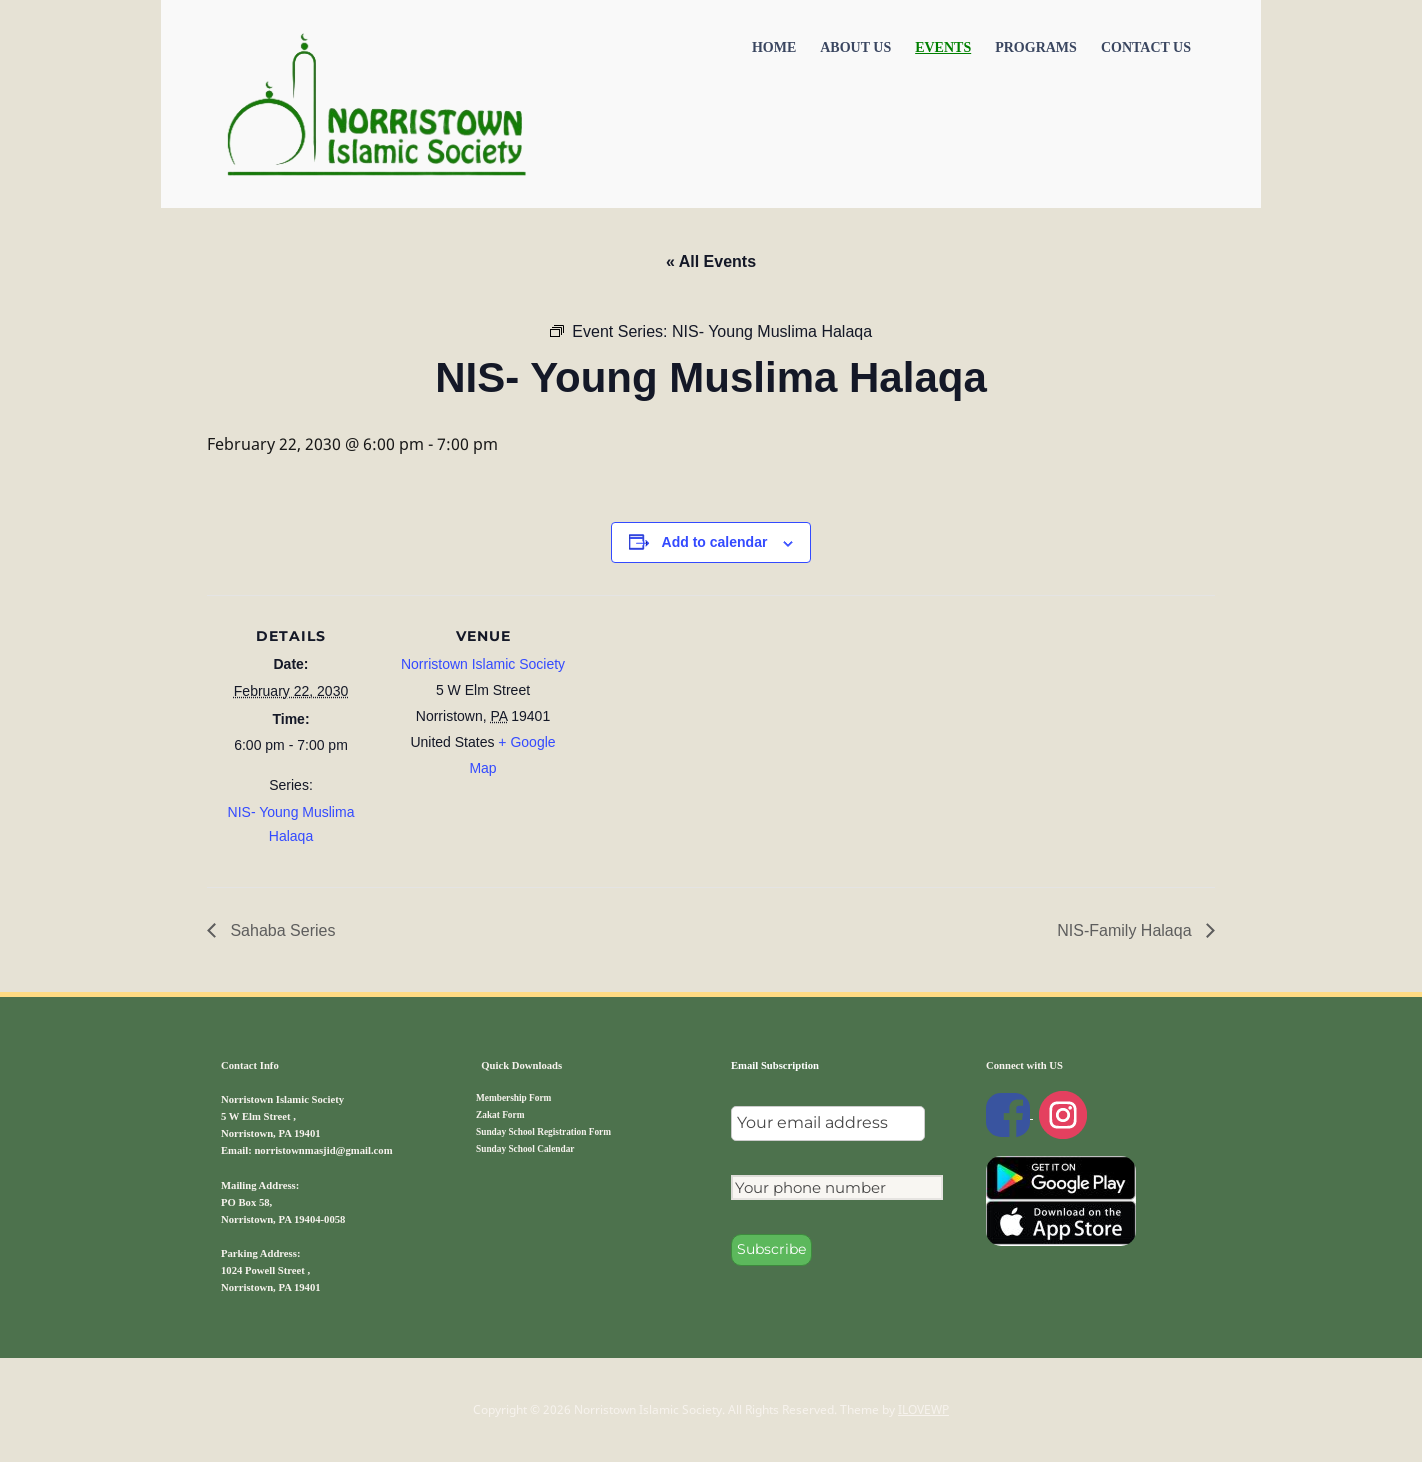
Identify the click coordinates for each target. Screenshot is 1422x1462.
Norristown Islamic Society (483, 664)
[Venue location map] (696, 733)
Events (943, 47)
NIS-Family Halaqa (1126, 930)
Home (774, 47)
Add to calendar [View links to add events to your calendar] (715, 542)
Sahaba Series (280, 930)
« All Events (711, 261)
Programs (1036, 47)
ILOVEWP (923, 1409)
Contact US (1146, 47)
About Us (855, 47)
